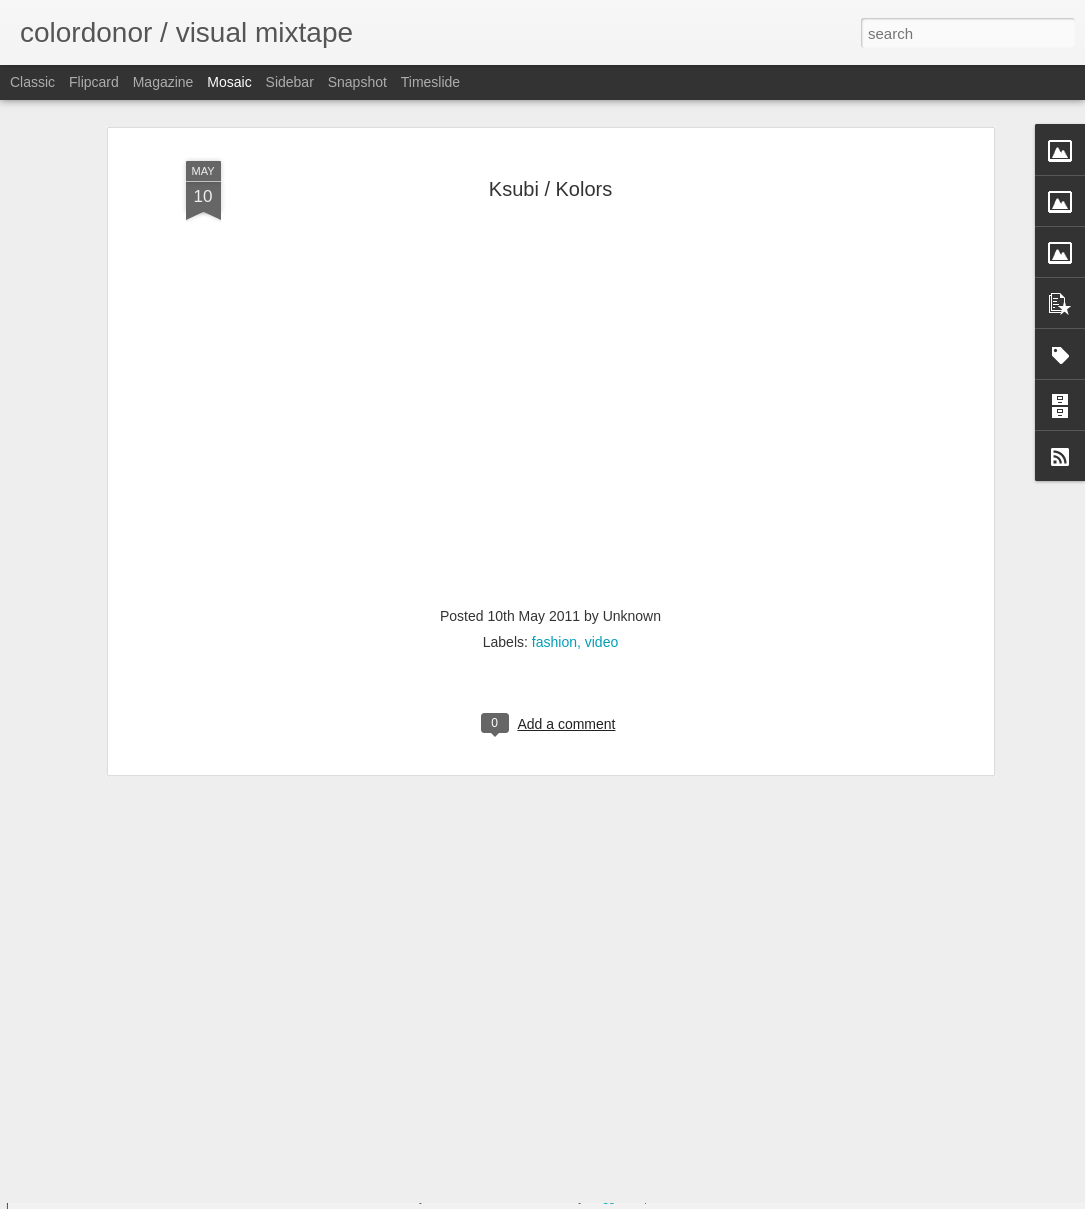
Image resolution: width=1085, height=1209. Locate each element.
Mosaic (229, 82)
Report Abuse (663, 1198)
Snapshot (357, 82)
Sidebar (290, 82)
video (601, 542)
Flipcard (94, 82)
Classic (32, 82)
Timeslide (430, 82)
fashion (554, 542)
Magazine (163, 82)
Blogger (605, 1198)
